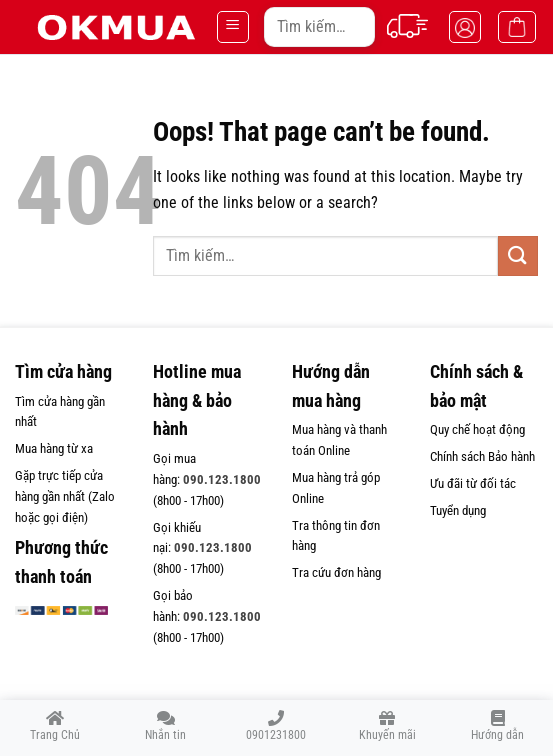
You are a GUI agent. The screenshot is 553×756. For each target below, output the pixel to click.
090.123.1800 (222, 479)
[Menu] (233, 27)
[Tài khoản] (465, 27)
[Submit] (352, 26)
